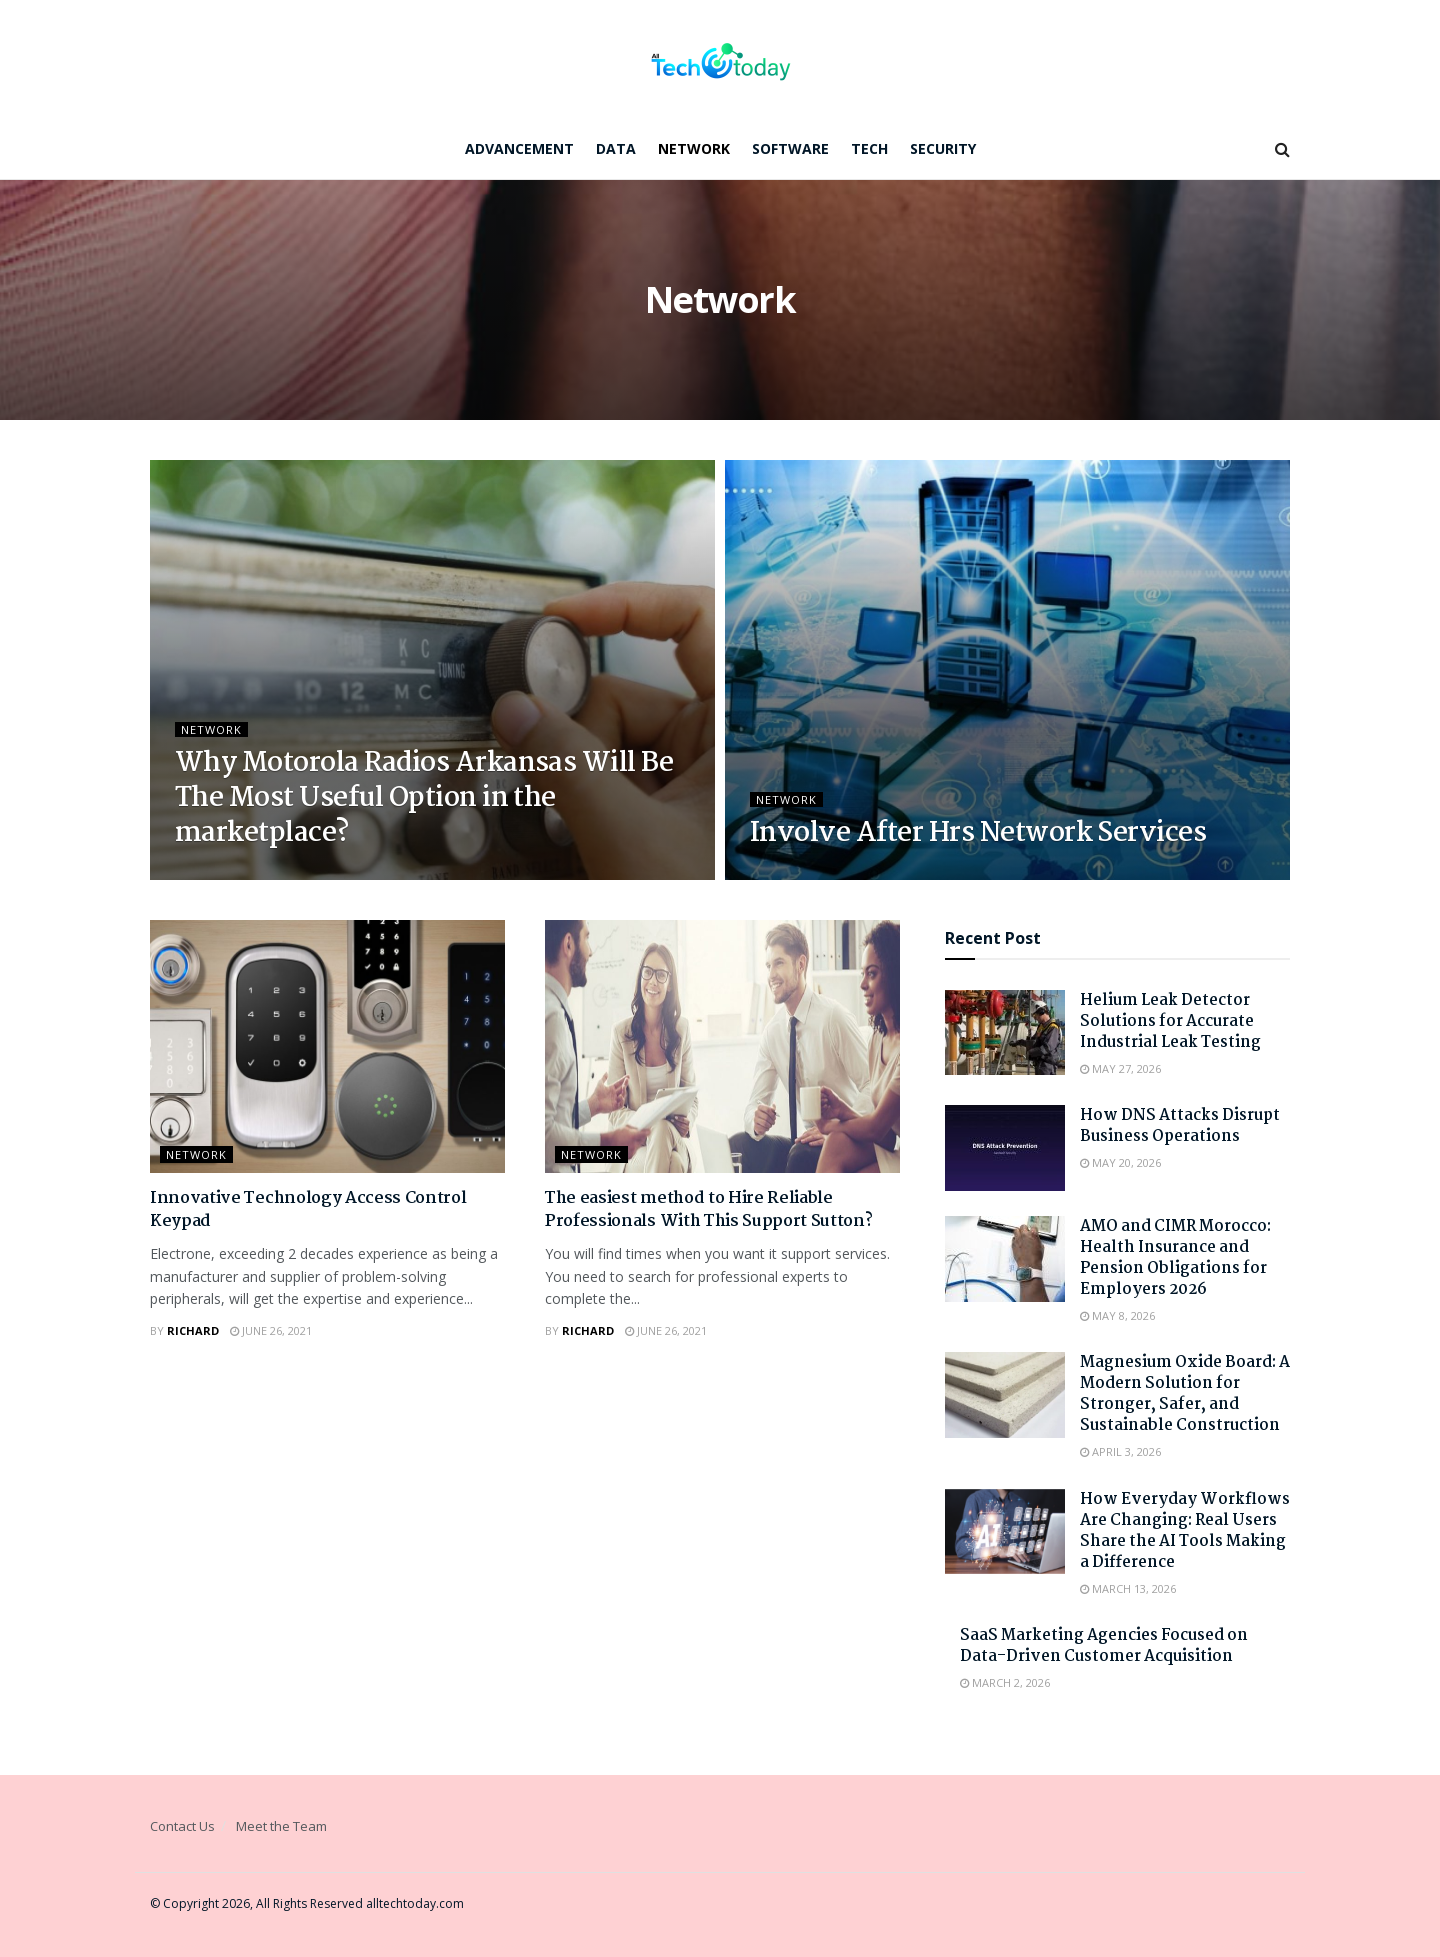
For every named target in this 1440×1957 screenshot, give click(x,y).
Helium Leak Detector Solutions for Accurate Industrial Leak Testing (1170, 1021)
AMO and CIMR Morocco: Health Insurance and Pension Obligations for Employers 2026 (1175, 1258)
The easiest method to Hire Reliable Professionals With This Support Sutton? (709, 1209)
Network (694, 148)
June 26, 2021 (271, 1330)
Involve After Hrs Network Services (978, 834)
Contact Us (182, 1826)
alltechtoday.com (415, 1903)
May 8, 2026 (1117, 1315)
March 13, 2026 (1128, 1588)
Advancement (519, 148)
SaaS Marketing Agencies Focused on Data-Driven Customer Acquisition (1104, 1646)
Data (616, 148)
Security (943, 148)
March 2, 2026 (1005, 1682)
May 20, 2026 (1120, 1162)
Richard (193, 1330)
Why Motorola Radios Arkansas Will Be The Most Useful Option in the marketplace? (424, 799)
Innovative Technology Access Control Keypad (308, 1209)
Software (790, 148)
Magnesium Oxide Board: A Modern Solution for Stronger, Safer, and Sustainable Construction (1185, 1394)
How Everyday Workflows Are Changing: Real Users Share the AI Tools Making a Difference (1185, 1531)
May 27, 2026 (1120, 1068)
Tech (869, 148)
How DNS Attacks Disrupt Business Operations (1180, 1126)
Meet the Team (281, 1826)
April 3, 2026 (1120, 1451)
